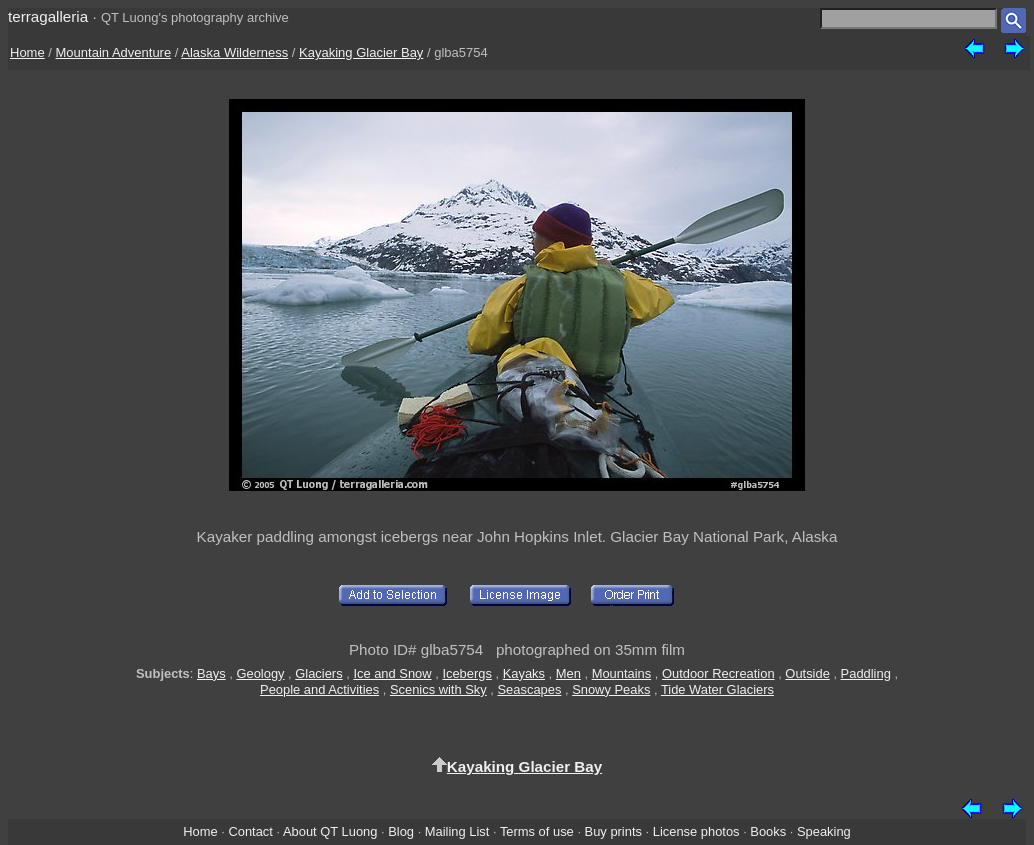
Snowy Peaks (611, 689)
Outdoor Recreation (718, 673)
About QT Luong (330, 831)
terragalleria (48, 16)
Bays (211, 673)
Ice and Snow (392, 673)
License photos (696, 831)
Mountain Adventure (114, 52)
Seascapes (530, 689)
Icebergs (467, 673)
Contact (250, 831)
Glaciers (318, 673)
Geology (260, 673)
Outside (807, 673)
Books (768, 831)
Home (27, 52)
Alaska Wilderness (234, 52)
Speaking (824, 831)
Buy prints (613, 831)
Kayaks (524, 673)
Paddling (866, 673)
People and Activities (319, 689)
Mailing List (457, 831)
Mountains (622, 673)
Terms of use (537, 831)
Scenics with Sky (438, 689)
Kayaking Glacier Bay (361, 52)
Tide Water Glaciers (717, 689)
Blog (401, 831)
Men (568, 673)
